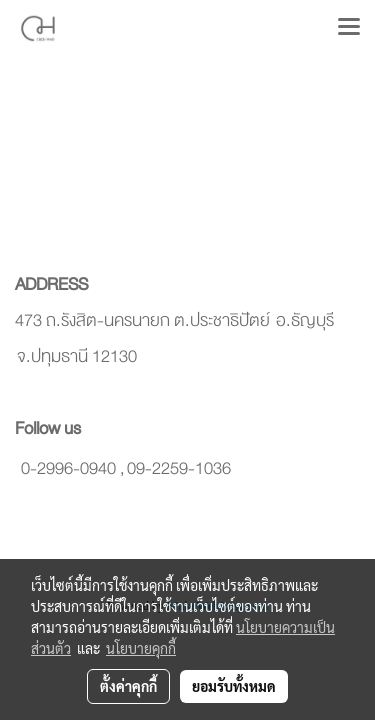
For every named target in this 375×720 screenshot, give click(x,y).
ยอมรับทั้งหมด (234, 686)
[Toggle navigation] (349, 28)
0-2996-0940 (68, 468)
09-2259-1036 (179, 468)
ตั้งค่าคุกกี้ (128, 686)
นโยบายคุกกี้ (141, 648)
